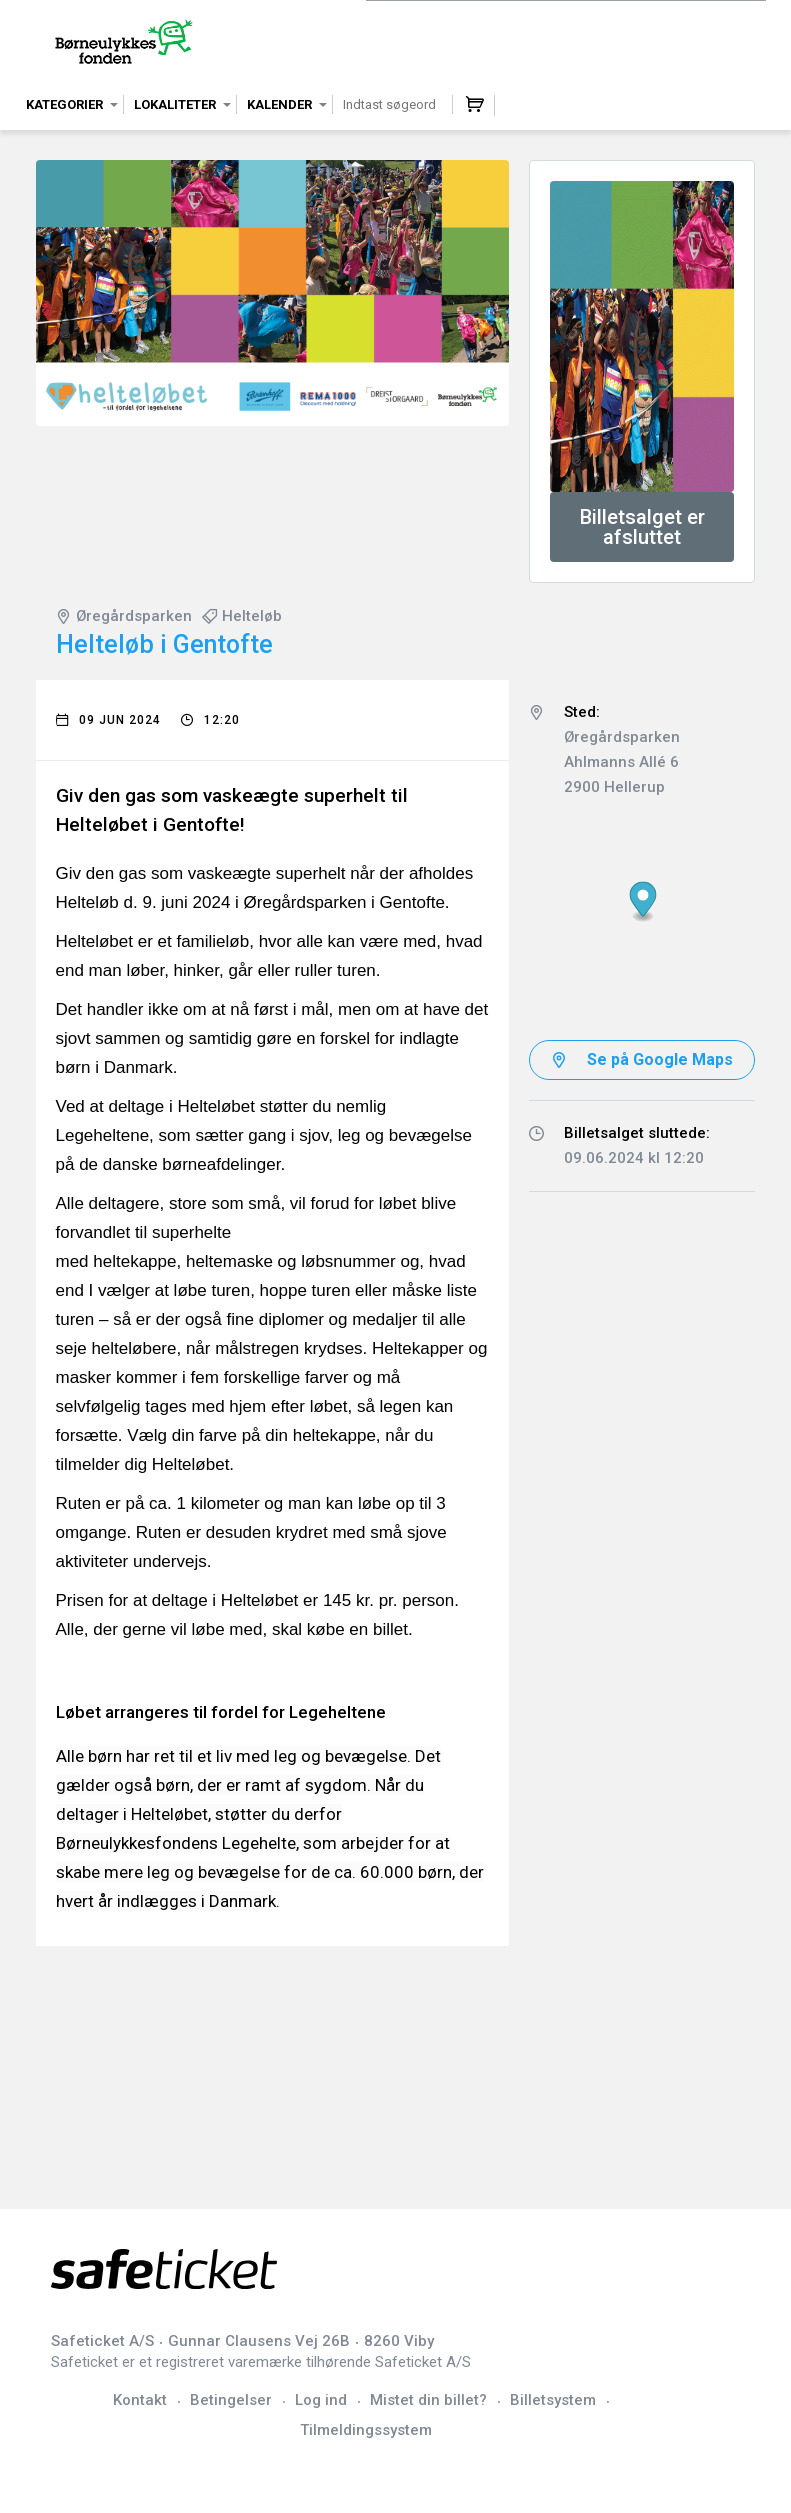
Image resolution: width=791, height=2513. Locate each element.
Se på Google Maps (660, 1059)
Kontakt (140, 2400)
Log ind (321, 2400)
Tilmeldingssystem (366, 2430)
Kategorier (64, 104)
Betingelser (231, 2400)
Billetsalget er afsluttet (642, 527)
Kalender (279, 104)
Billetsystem (553, 2400)
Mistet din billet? (428, 2400)
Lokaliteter (175, 104)
